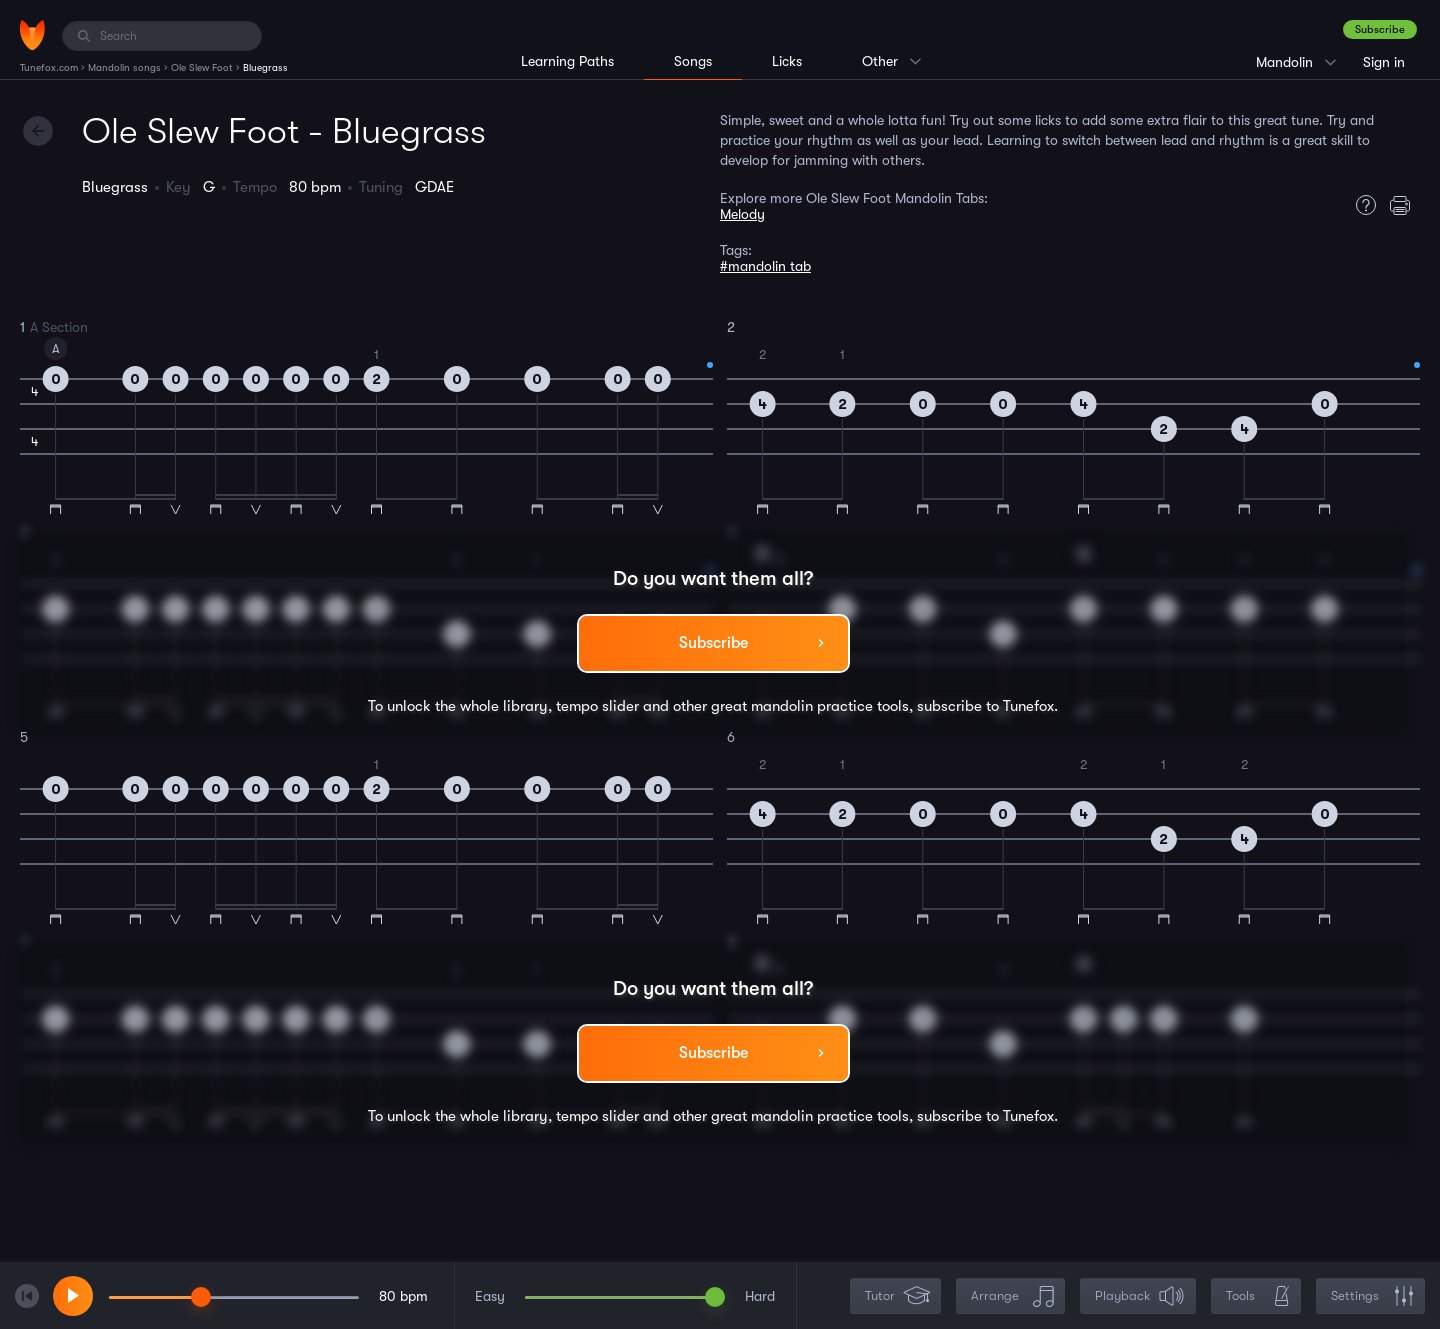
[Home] (32, 35)
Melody (742, 214)
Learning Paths (567, 61)
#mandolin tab (765, 266)
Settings (1372, 1296)
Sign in (1384, 62)
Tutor (897, 1296)
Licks (787, 61)
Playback (1140, 1296)
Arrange (1012, 1296)
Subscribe (1380, 29)
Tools (1258, 1296)
